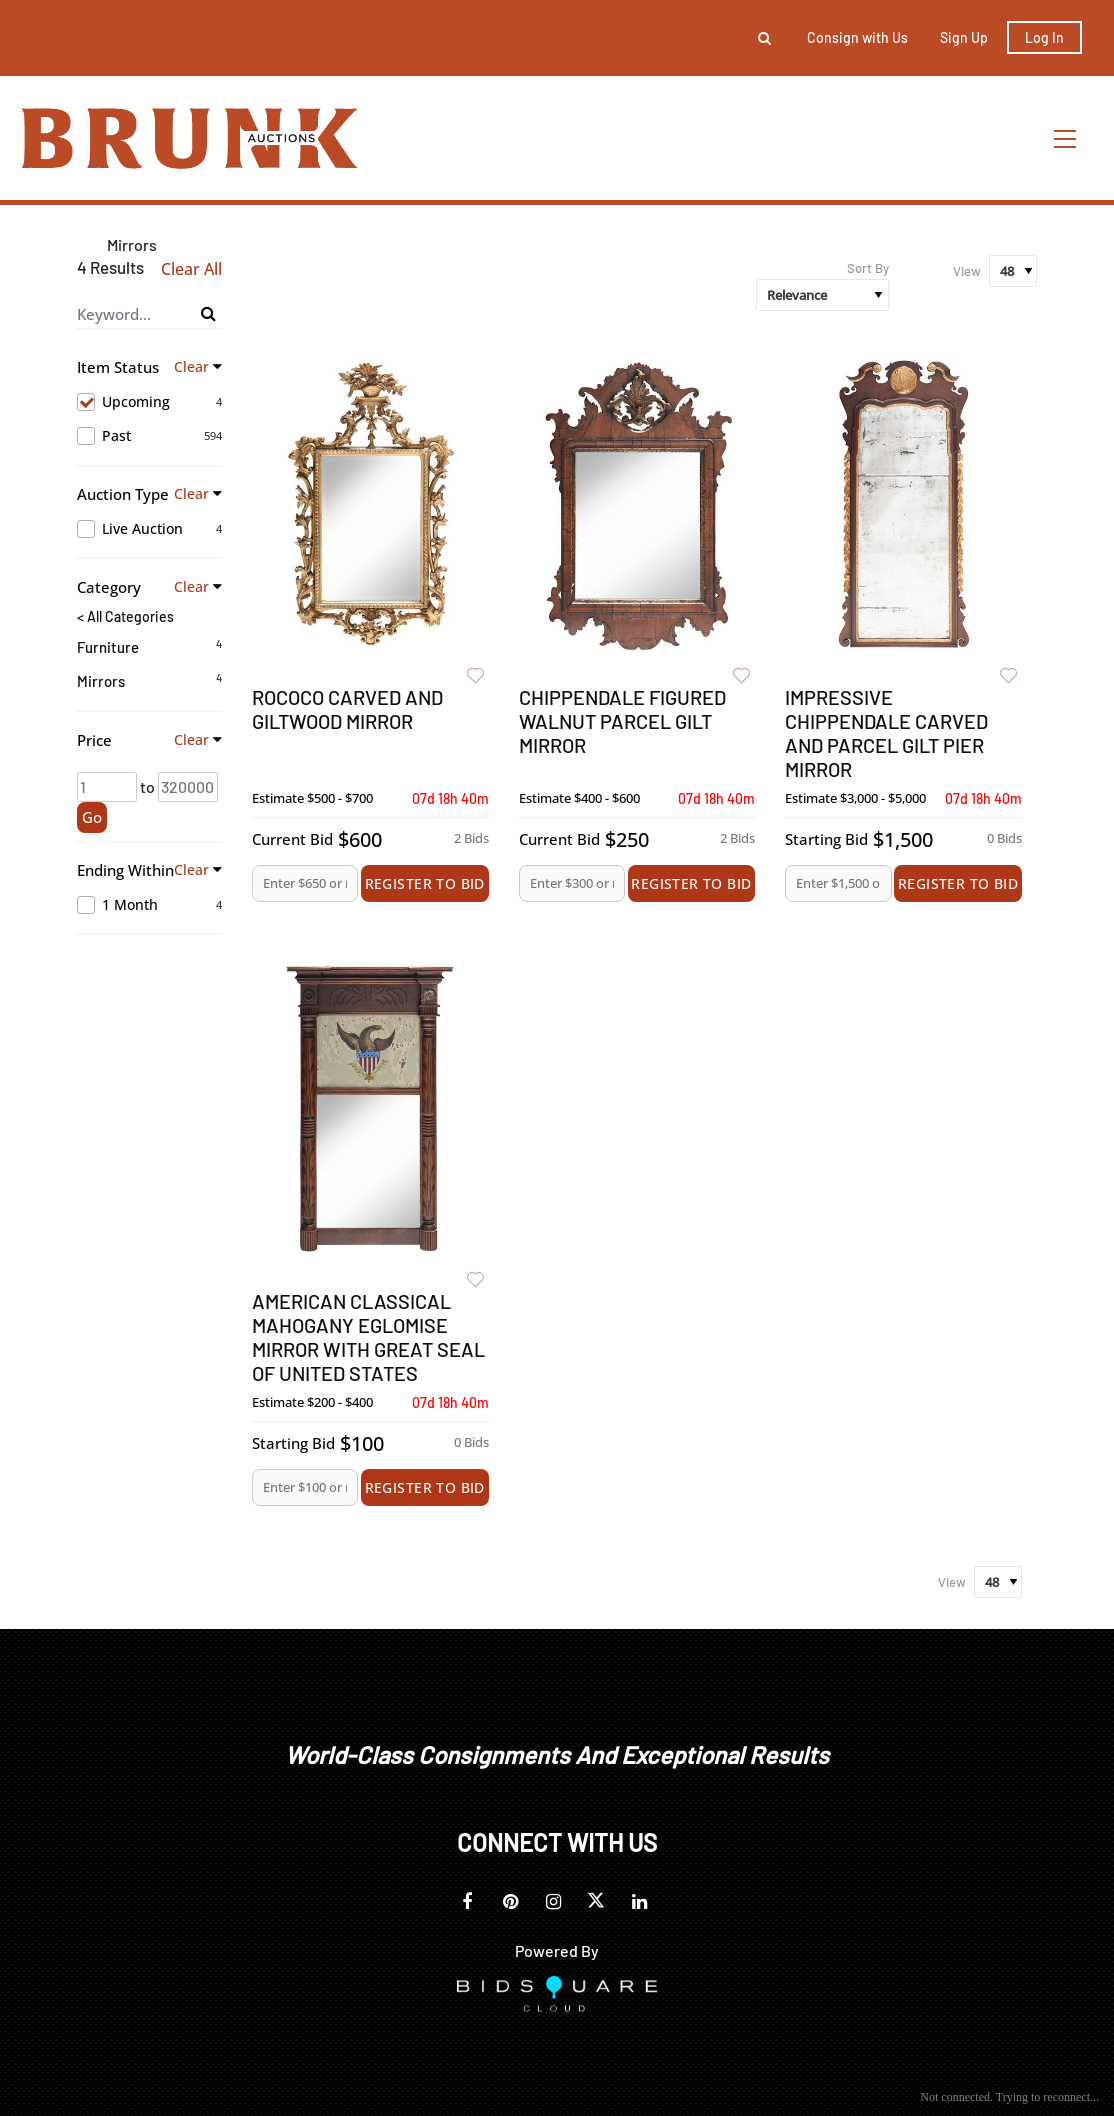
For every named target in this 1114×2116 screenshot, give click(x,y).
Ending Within (125, 870)
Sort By (868, 268)
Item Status (118, 367)
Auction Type (123, 494)
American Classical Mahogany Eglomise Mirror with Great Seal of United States (368, 1337)
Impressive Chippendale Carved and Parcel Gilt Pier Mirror (886, 733)
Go (92, 817)
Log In (1044, 37)
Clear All (191, 269)
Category (109, 587)
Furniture (108, 647)
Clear (191, 366)
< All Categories (125, 617)
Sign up (964, 37)
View (967, 271)
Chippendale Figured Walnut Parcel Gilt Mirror (622, 721)
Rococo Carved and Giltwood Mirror (347, 709)
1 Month (149, 905)
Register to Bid (425, 883)
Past (149, 436)
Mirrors (101, 681)
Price (94, 740)
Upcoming (149, 402)
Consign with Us (857, 37)
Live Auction (149, 529)
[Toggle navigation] (1066, 138)
